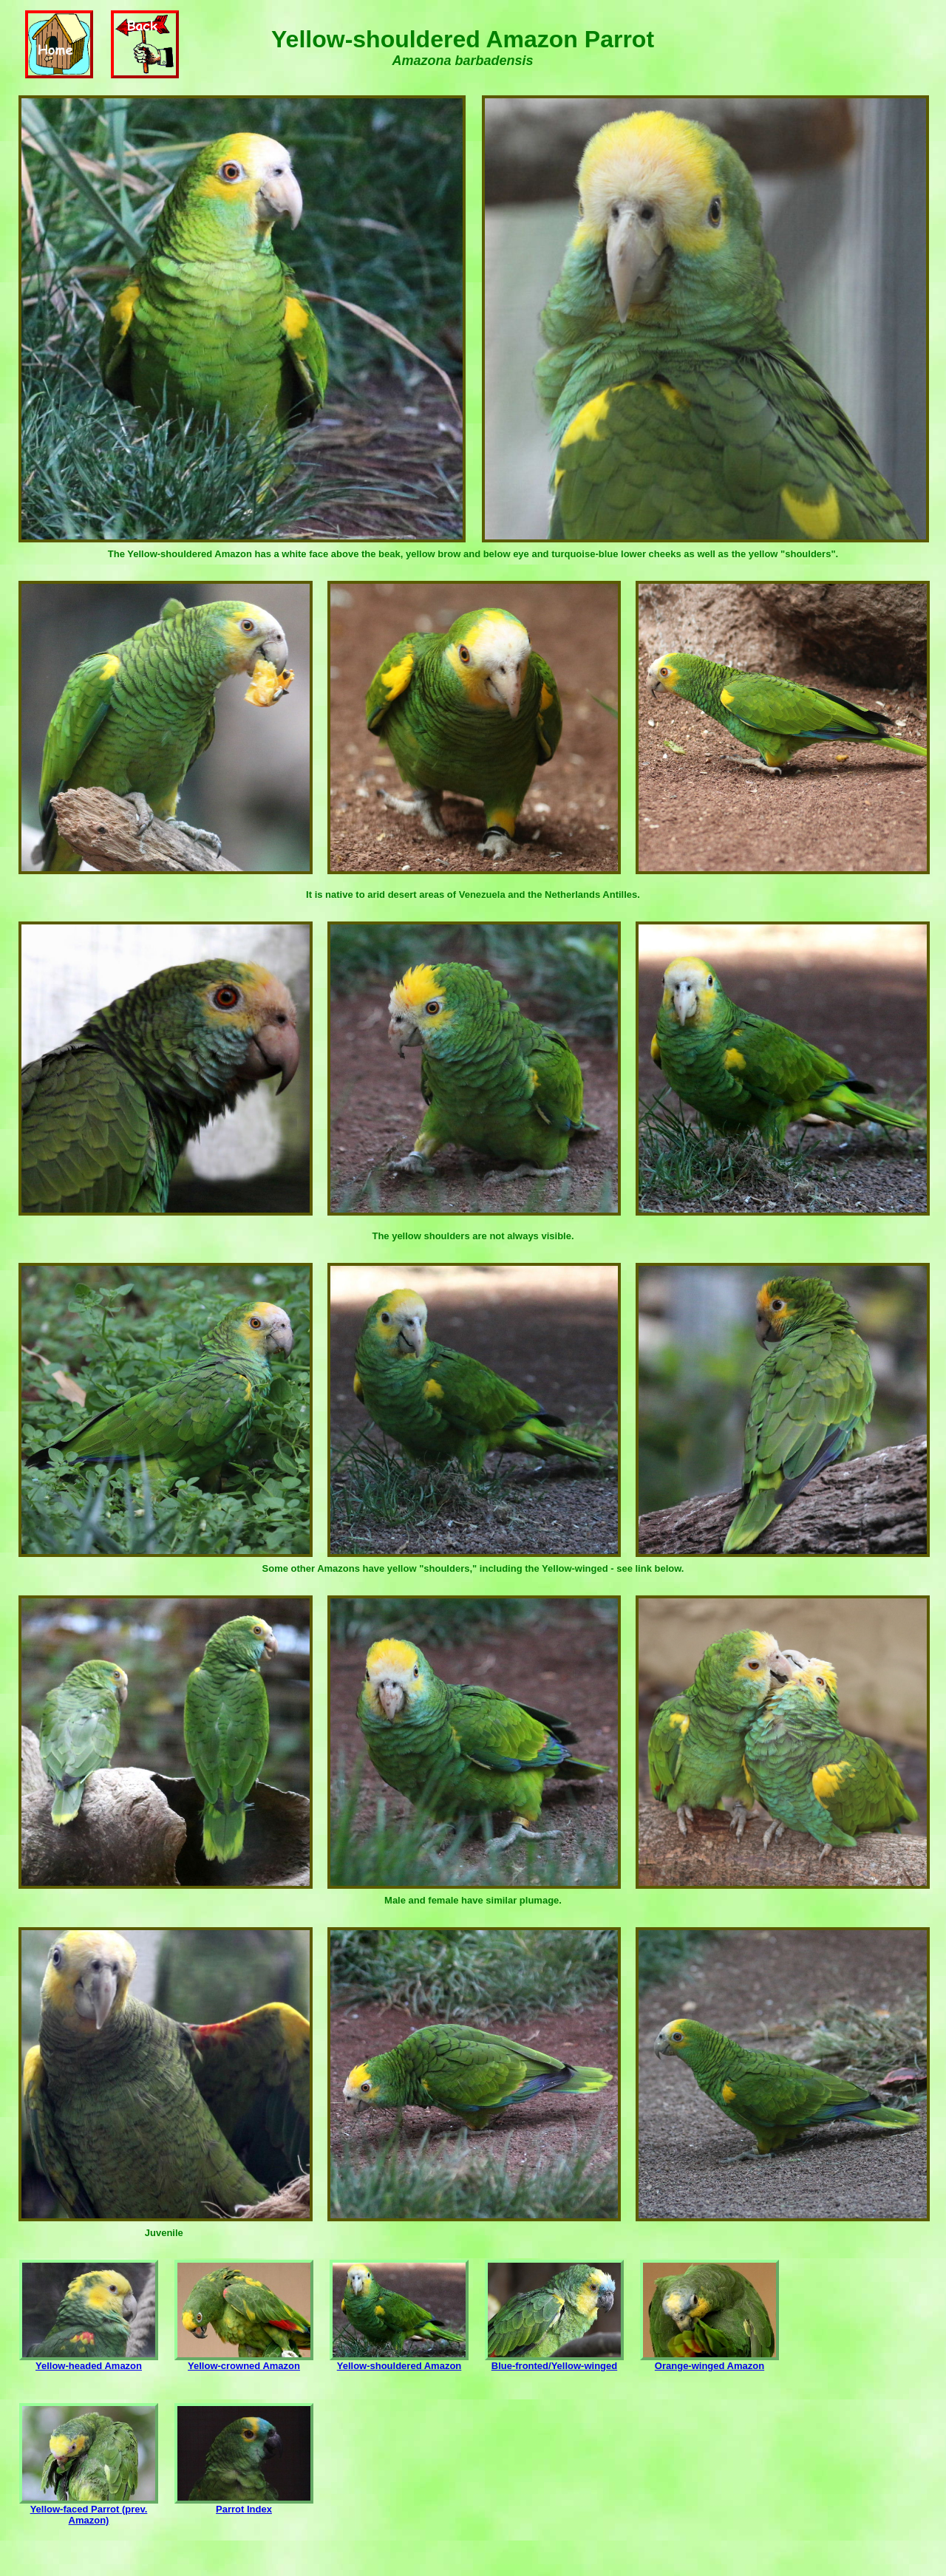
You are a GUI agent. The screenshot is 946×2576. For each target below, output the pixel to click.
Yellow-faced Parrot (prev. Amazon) (88, 2510)
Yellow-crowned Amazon (243, 2361)
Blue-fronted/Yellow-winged (554, 2361)
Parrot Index (243, 2505)
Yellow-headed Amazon (88, 2361)
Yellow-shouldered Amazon (399, 2361)
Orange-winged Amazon (709, 2361)
